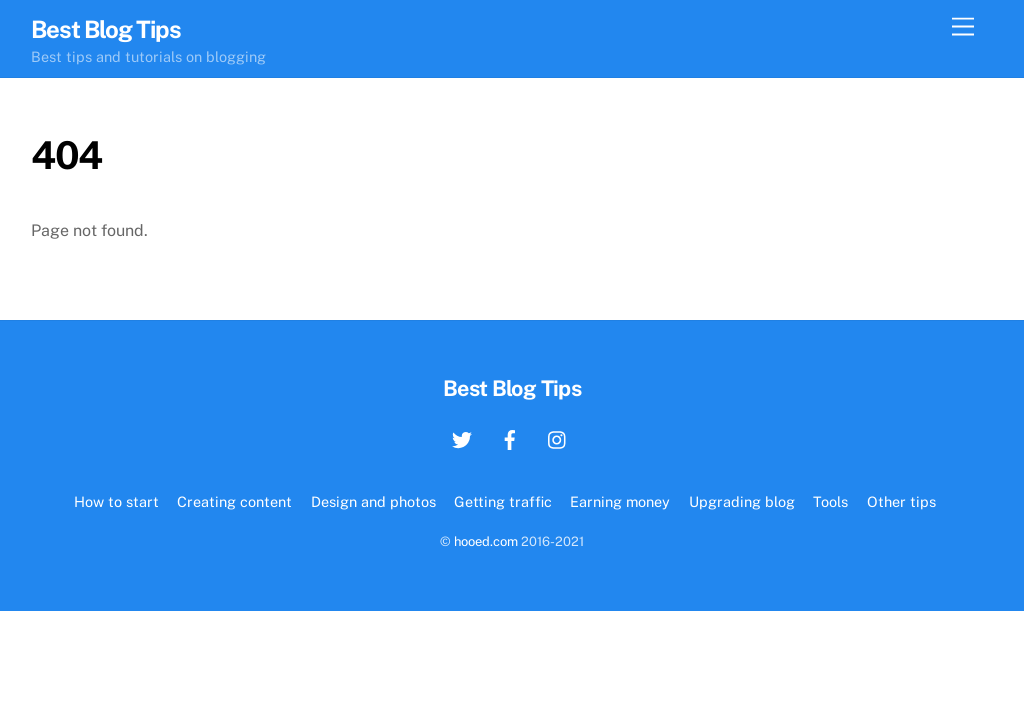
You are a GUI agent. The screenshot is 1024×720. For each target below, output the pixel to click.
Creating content (234, 501)
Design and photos (373, 501)
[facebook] (510, 437)
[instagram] (558, 437)
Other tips (901, 501)
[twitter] (462, 437)
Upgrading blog (742, 501)
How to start (116, 501)
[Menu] (963, 27)
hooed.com (486, 541)
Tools (830, 501)
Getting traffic (503, 501)
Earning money (620, 501)
